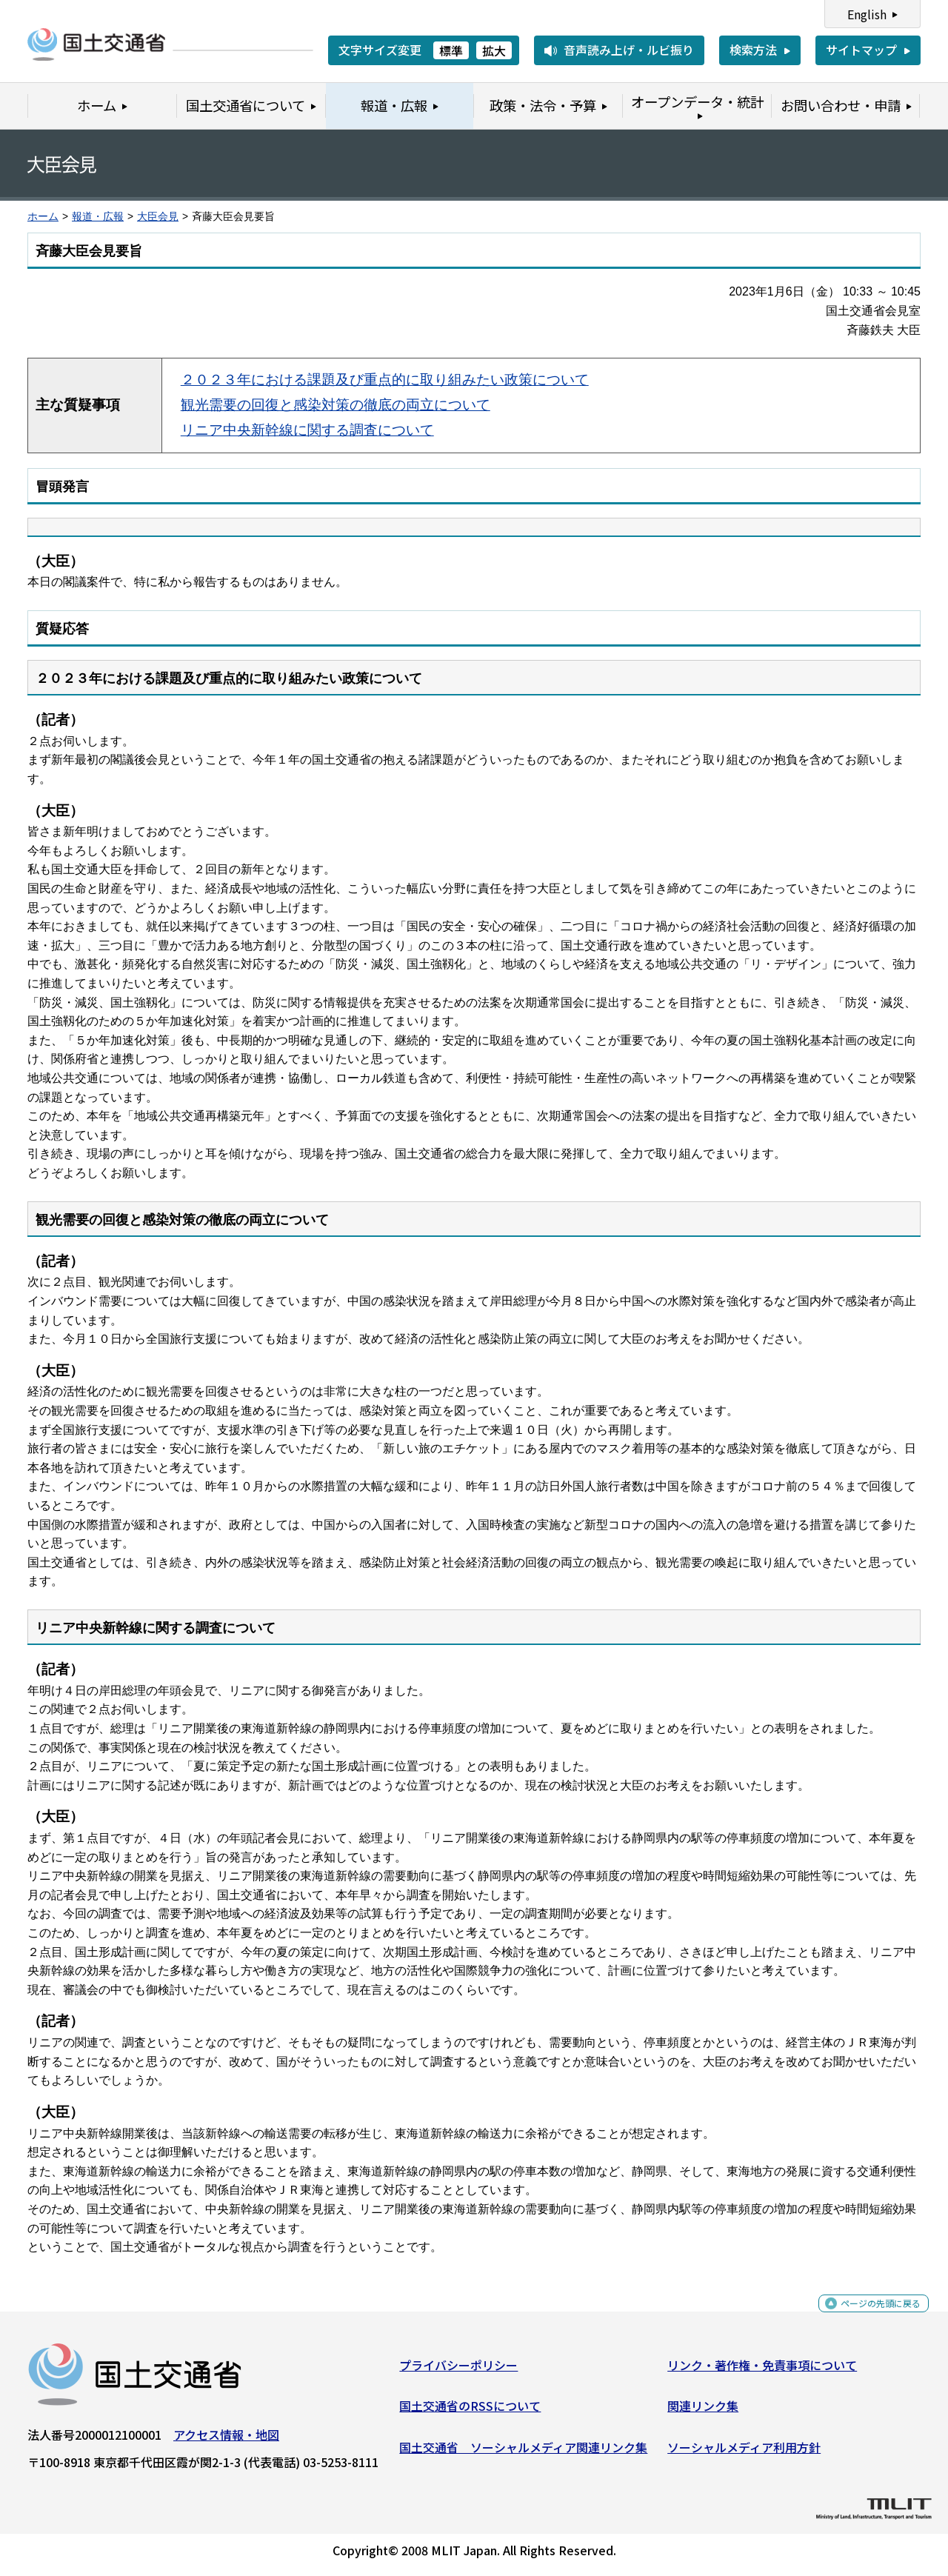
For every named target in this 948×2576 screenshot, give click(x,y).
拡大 (494, 50)
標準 (451, 50)
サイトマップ (861, 50)
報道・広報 (98, 216)
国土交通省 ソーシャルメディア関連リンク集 (523, 2453)
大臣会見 (157, 216)
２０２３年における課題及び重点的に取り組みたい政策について (385, 379)
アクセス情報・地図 (226, 2440)
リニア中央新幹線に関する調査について (307, 430)
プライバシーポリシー (458, 2371)
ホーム (43, 216)
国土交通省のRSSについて (470, 2411)
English (867, 14)
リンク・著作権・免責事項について (762, 2371)
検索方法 (753, 50)
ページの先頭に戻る (868, 2317)
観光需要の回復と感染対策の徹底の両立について (335, 405)
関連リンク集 (702, 2411)
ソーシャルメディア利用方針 (744, 2453)
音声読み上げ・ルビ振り (629, 50)
